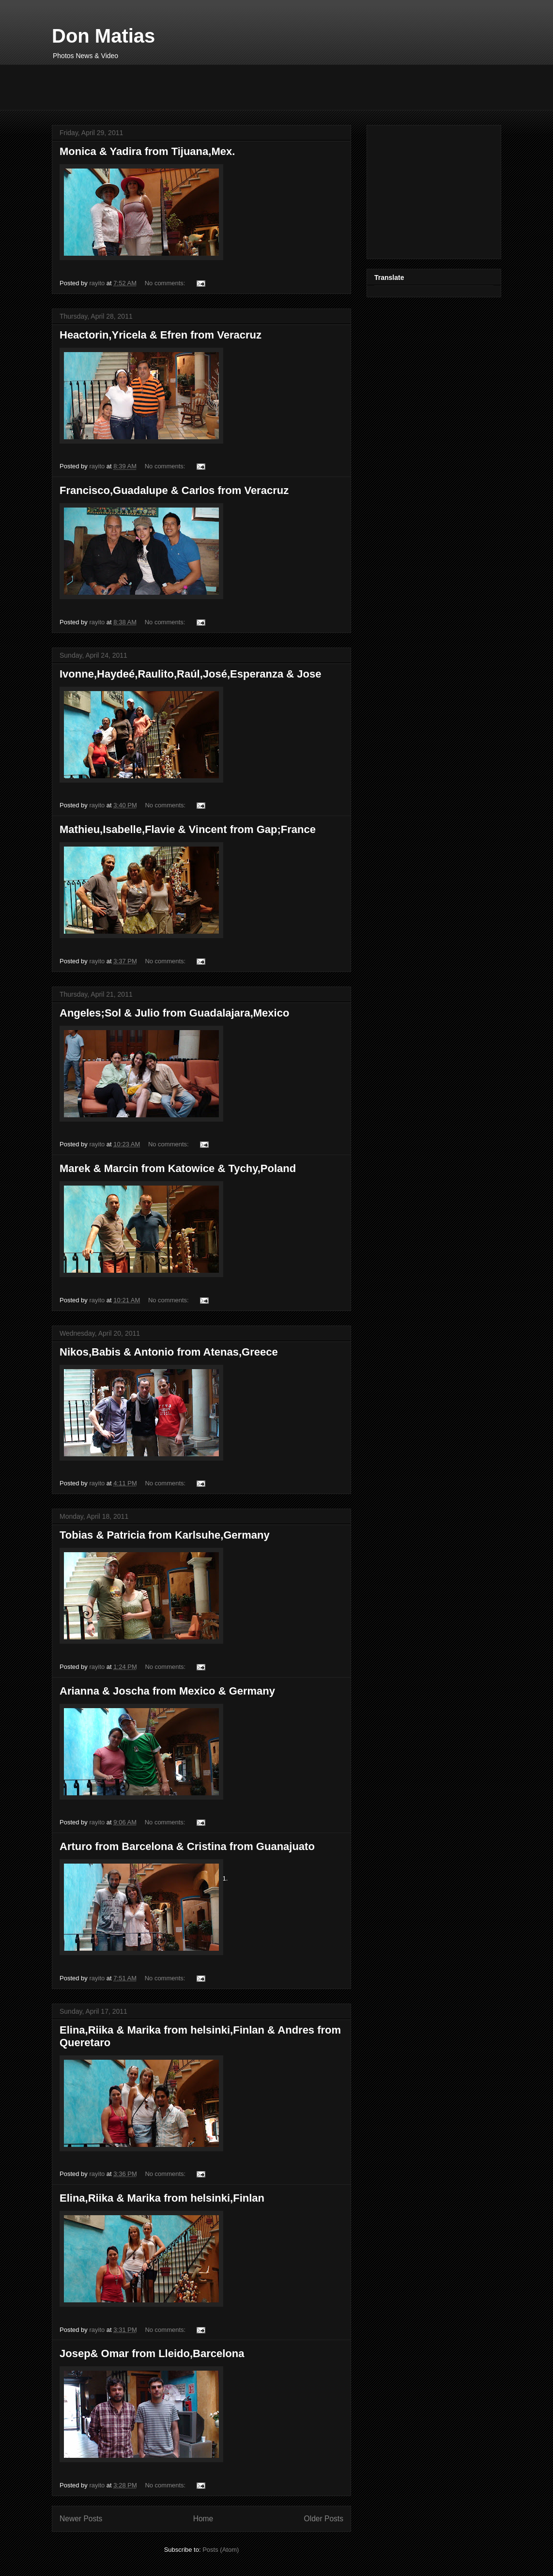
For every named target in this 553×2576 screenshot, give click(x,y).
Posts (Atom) (220, 2549)
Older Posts (323, 2518)
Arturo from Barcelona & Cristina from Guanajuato (187, 1846)
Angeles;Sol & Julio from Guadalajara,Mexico (174, 1013)
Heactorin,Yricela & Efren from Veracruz (160, 335)
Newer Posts (81, 2518)
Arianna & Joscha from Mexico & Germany (167, 1691)
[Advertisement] (228, 86)
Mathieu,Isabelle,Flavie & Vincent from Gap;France (188, 829)
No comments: (166, 283)
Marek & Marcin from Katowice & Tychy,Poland (178, 1168)
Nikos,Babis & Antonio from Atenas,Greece (169, 1352)
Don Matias (103, 35)
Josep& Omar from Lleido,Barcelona (152, 2353)
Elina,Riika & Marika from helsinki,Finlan (162, 2198)
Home (203, 2518)
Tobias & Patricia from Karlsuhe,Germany (165, 1535)
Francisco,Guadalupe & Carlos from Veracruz (174, 490)
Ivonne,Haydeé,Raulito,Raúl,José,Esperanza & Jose (190, 674)
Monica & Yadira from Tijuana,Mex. (147, 151)
